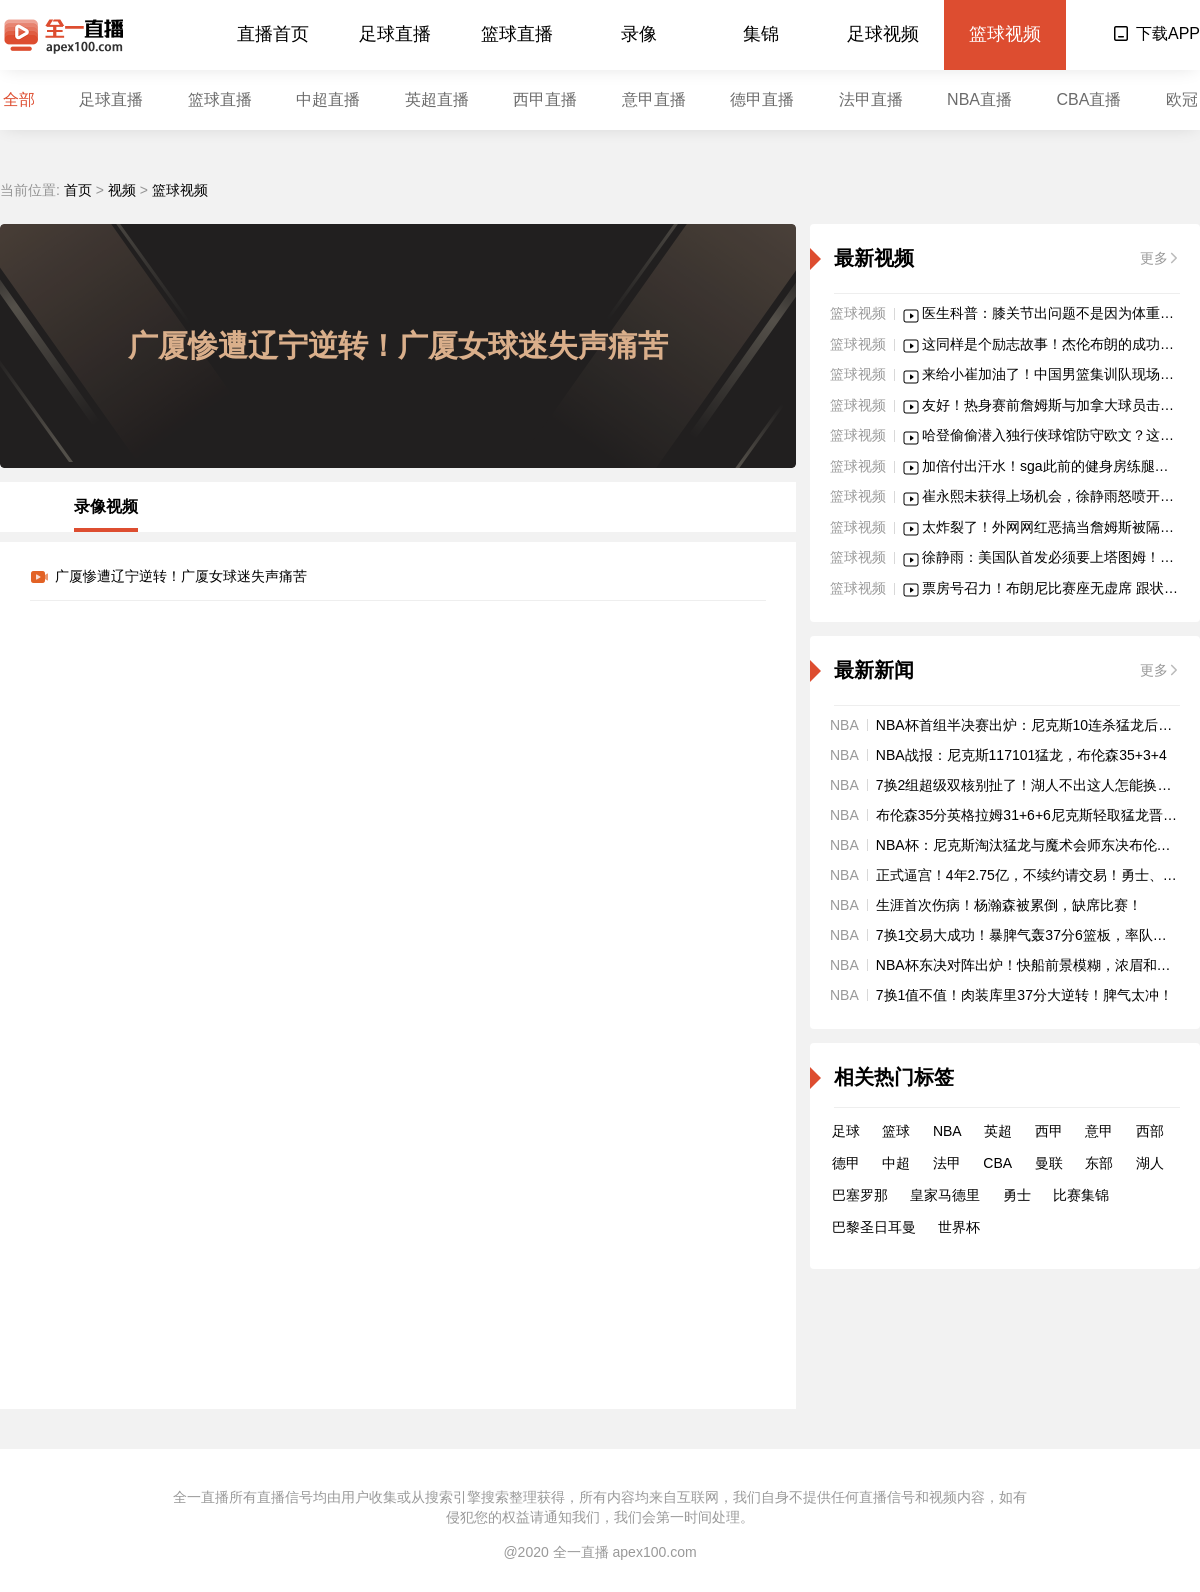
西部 (1150, 1131)
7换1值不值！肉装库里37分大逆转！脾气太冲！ (1024, 995)
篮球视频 (1005, 34)
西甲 (1049, 1131)
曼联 (1049, 1163)
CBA (997, 1163)
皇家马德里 (945, 1195)
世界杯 (959, 1227)
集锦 (761, 34)
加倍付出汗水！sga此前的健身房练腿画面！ (1059, 466)
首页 (78, 190)
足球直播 (395, 34)
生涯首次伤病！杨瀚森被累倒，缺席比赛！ (1009, 905)
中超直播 (328, 99)
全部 (19, 99)
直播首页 (273, 34)
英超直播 (437, 99)
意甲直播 (654, 99)
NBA (947, 1131)
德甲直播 (762, 99)
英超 (998, 1131)
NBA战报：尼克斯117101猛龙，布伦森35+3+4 (1021, 755)
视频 (122, 190)
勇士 (1017, 1195)
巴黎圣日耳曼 (874, 1227)
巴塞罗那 (860, 1195)
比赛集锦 (1081, 1195)
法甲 (947, 1163)
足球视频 (883, 34)
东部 (1099, 1163)
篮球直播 (517, 34)
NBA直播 (979, 99)
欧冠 (1182, 99)
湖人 (1150, 1163)
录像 (639, 34)
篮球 (896, 1131)
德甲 (846, 1163)
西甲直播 (545, 99)
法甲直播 (871, 99)
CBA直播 (1088, 99)
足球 (846, 1131)
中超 (896, 1163)
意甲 (1099, 1131)
